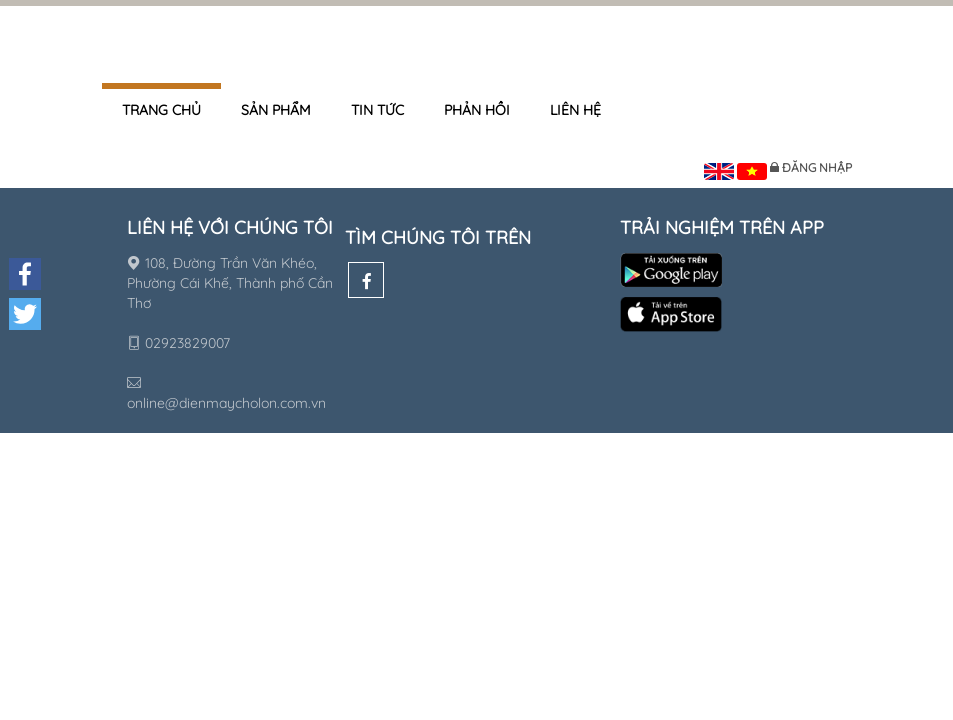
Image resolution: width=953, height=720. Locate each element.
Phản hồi (477, 110)
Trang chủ (161, 110)
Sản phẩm (276, 110)
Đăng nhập (817, 167)
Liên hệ (575, 110)
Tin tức (377, 110)
